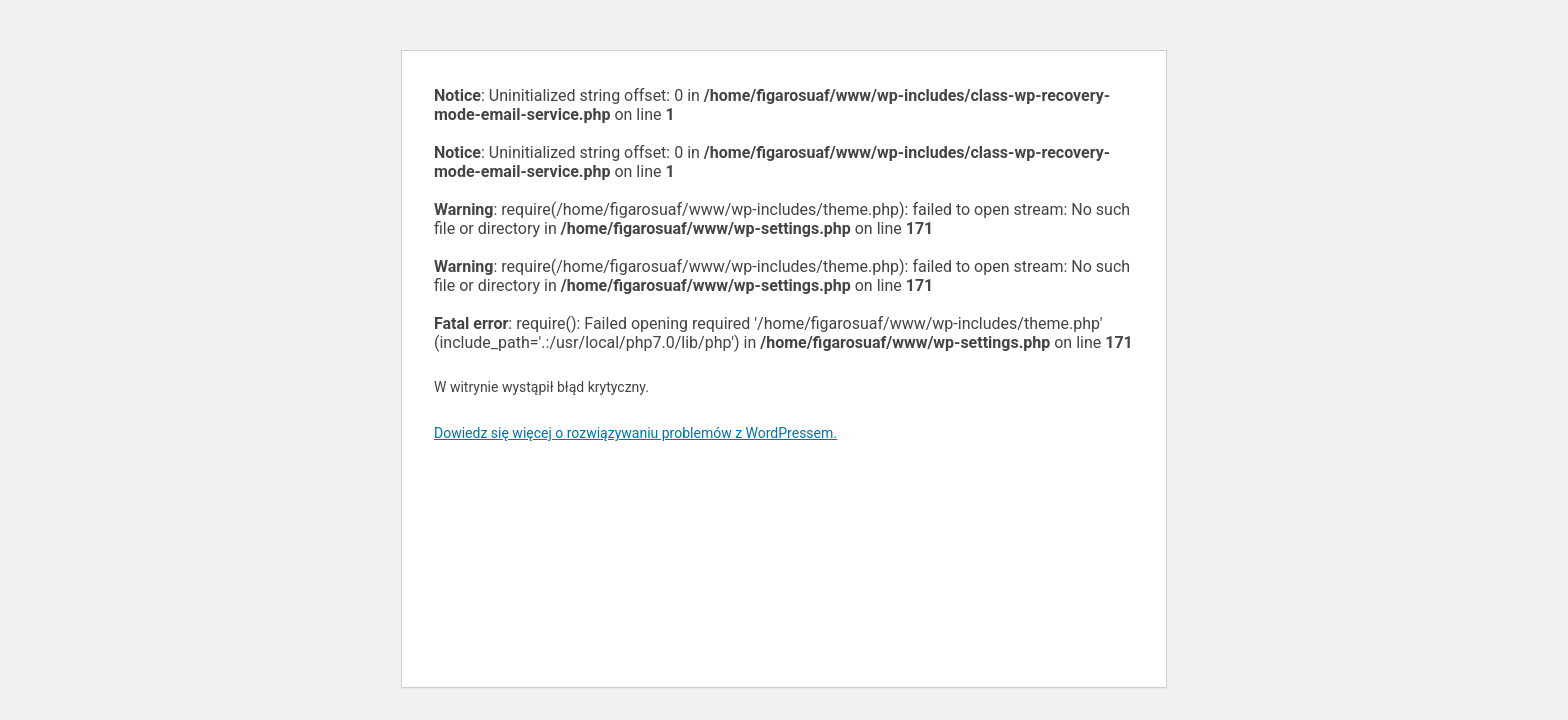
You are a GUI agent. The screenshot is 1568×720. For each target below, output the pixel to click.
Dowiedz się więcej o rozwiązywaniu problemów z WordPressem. (635, 433)
